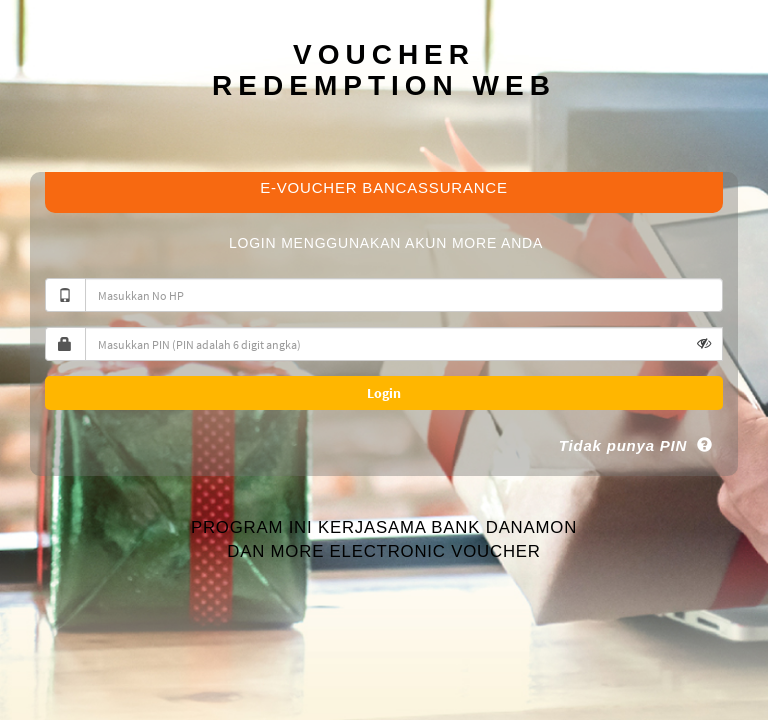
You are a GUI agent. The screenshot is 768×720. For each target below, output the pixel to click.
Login (384, 393)
